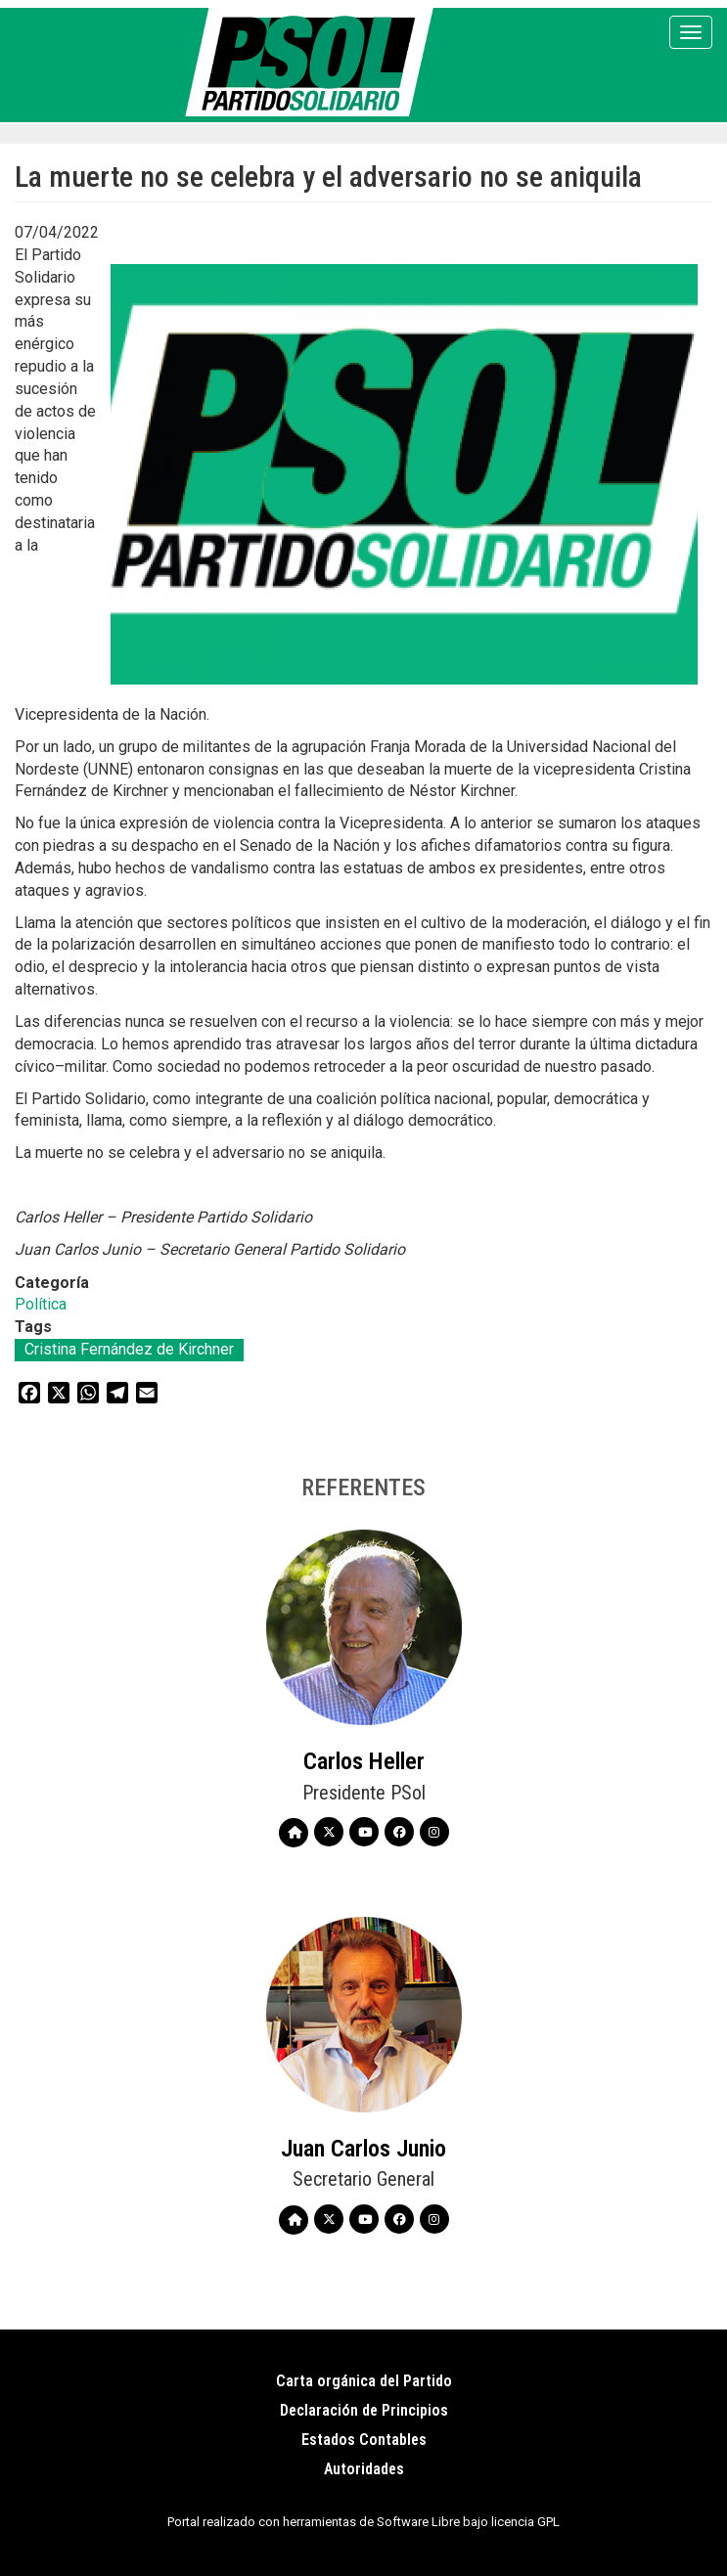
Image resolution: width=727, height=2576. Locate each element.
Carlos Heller (364, 1761)
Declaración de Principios (364, 2410)
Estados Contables (364, 2439)
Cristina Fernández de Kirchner (129, 1349)
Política (41, 1304)
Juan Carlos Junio (363, 2148)
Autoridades (364, 2469)
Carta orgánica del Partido (364, 2381)
